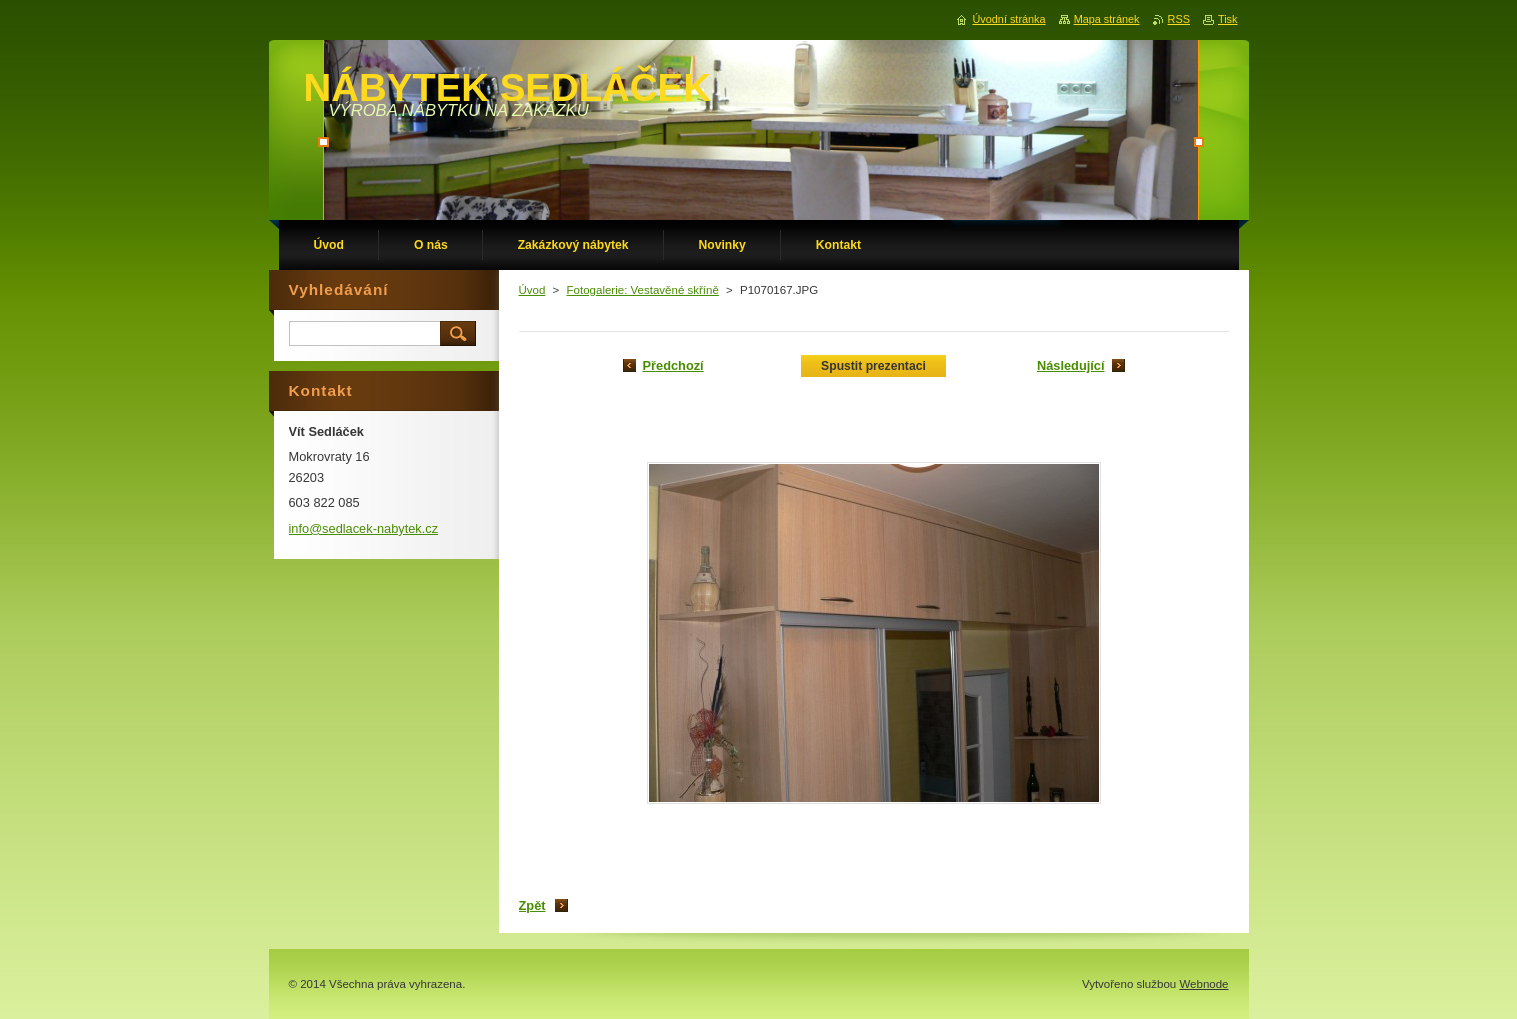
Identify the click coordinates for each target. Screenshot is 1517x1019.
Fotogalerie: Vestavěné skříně (643, 290)
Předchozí (673, 365)
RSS (1179, 19)
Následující (1071, 365)
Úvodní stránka (1008, 19)
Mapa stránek (1107, 19)
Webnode (1203, 984)
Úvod (532, 290)
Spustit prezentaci (873, 366)
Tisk (1228, 19)
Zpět (532, 905)
